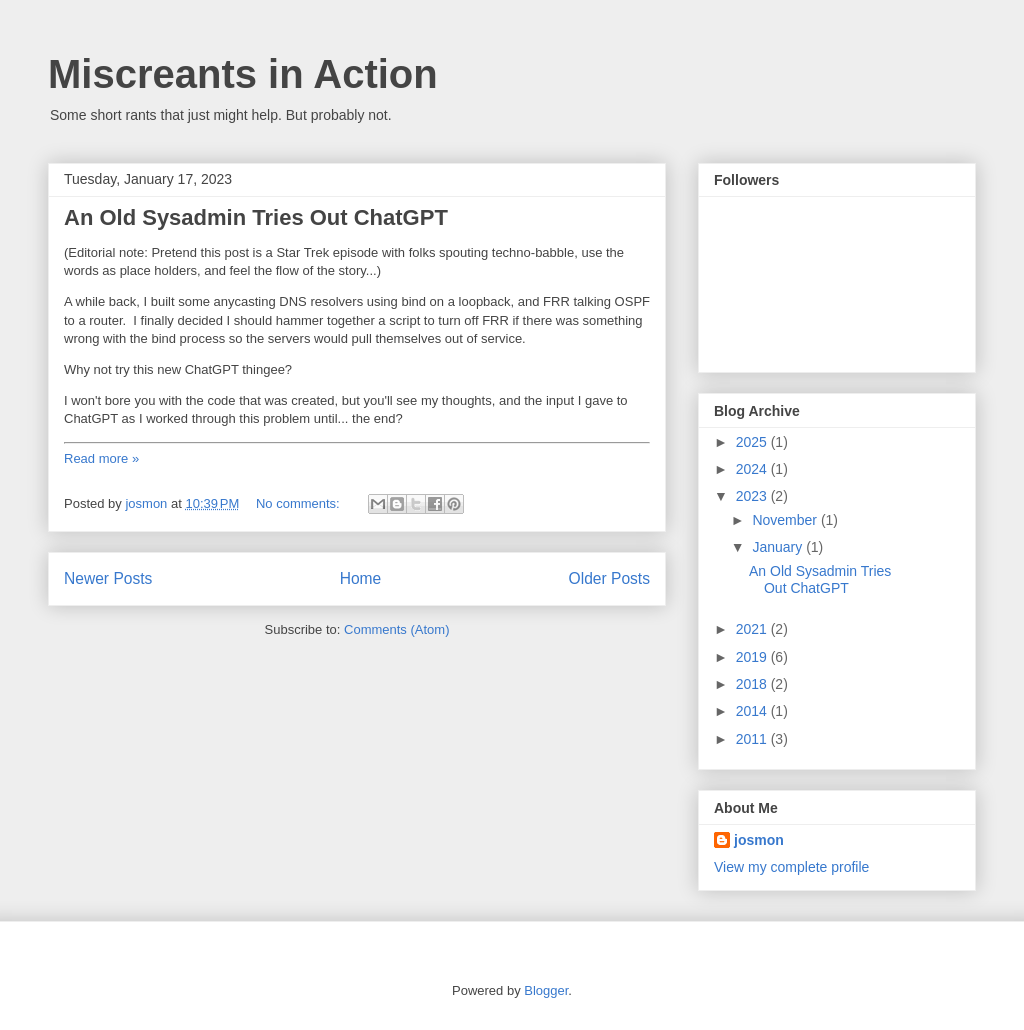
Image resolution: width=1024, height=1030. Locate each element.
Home (361, 578)
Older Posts (609, 578)
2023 (753, 496)
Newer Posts (108, 578)
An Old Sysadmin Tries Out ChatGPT (256, 217)
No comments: (299, 503)
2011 (753, 739)
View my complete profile (791, 867)
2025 (753, 442)
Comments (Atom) (396, 629)
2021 (753, 629)
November (786, 520)
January (779, 547)
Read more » (101, 458)
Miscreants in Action (243, 74)
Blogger (546, 990)
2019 (753, 657)
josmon (759, 840)
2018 (753, 684)
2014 (753, 711)
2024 (753, 469)
